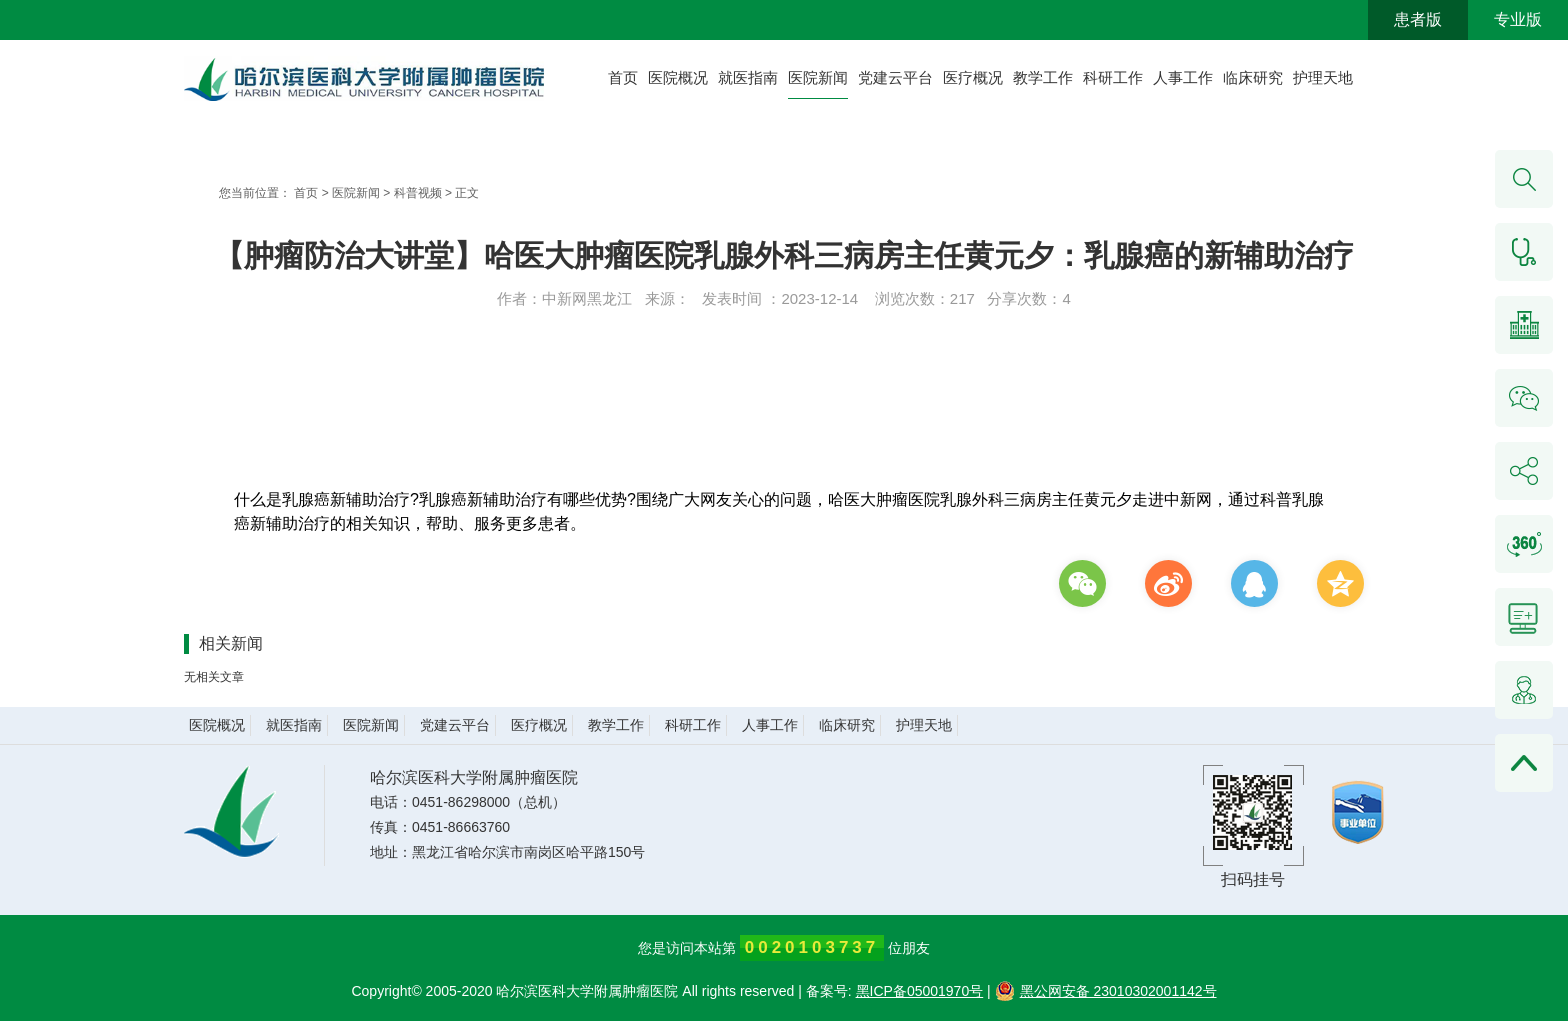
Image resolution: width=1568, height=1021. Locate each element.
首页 (623, 77)
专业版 (1518, 19)
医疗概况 (973, 77)
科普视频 (418, 193)
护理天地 (1323, 77)
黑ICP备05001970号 (920, 991)
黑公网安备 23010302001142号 (1106, 991)
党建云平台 (895, 77)
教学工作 (1043, 77)
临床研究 (1253, 77)
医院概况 (678, 77)
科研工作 (1113, 77)
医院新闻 (818, 77)
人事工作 (1183, 77)
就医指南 (748, 77)
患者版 (1418, 19)
